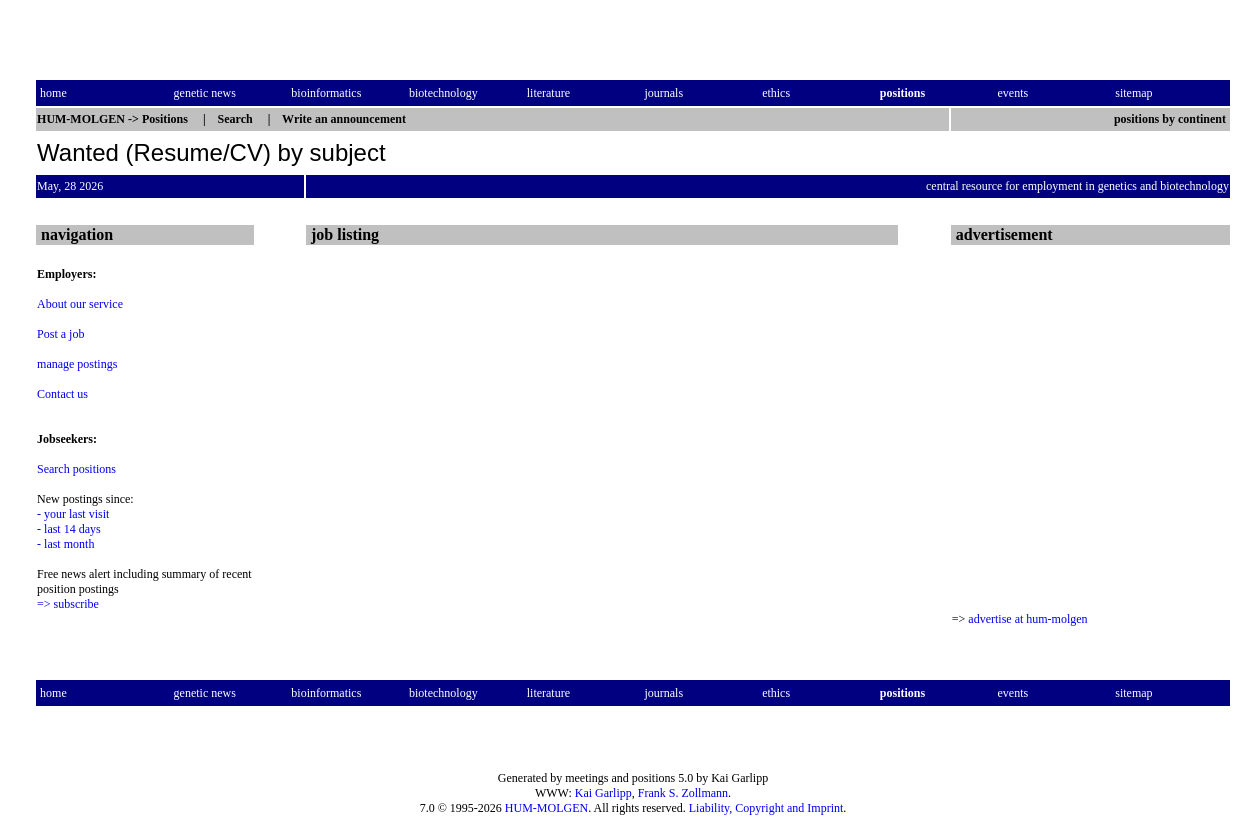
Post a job (60, 334)
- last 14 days (69, 529)
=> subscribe (68, 604)
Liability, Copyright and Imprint (766, 808)
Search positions (76, 469)
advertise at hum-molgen (1027, 619)
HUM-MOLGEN (546, 808)
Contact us (62, 394)
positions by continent (1171, 119)
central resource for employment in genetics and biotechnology (1077, 186)
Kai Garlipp (603, 793)
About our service (80, 304)
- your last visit (73, 514)
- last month (65, 544)
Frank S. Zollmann (683, 793)
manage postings (77, 364)
